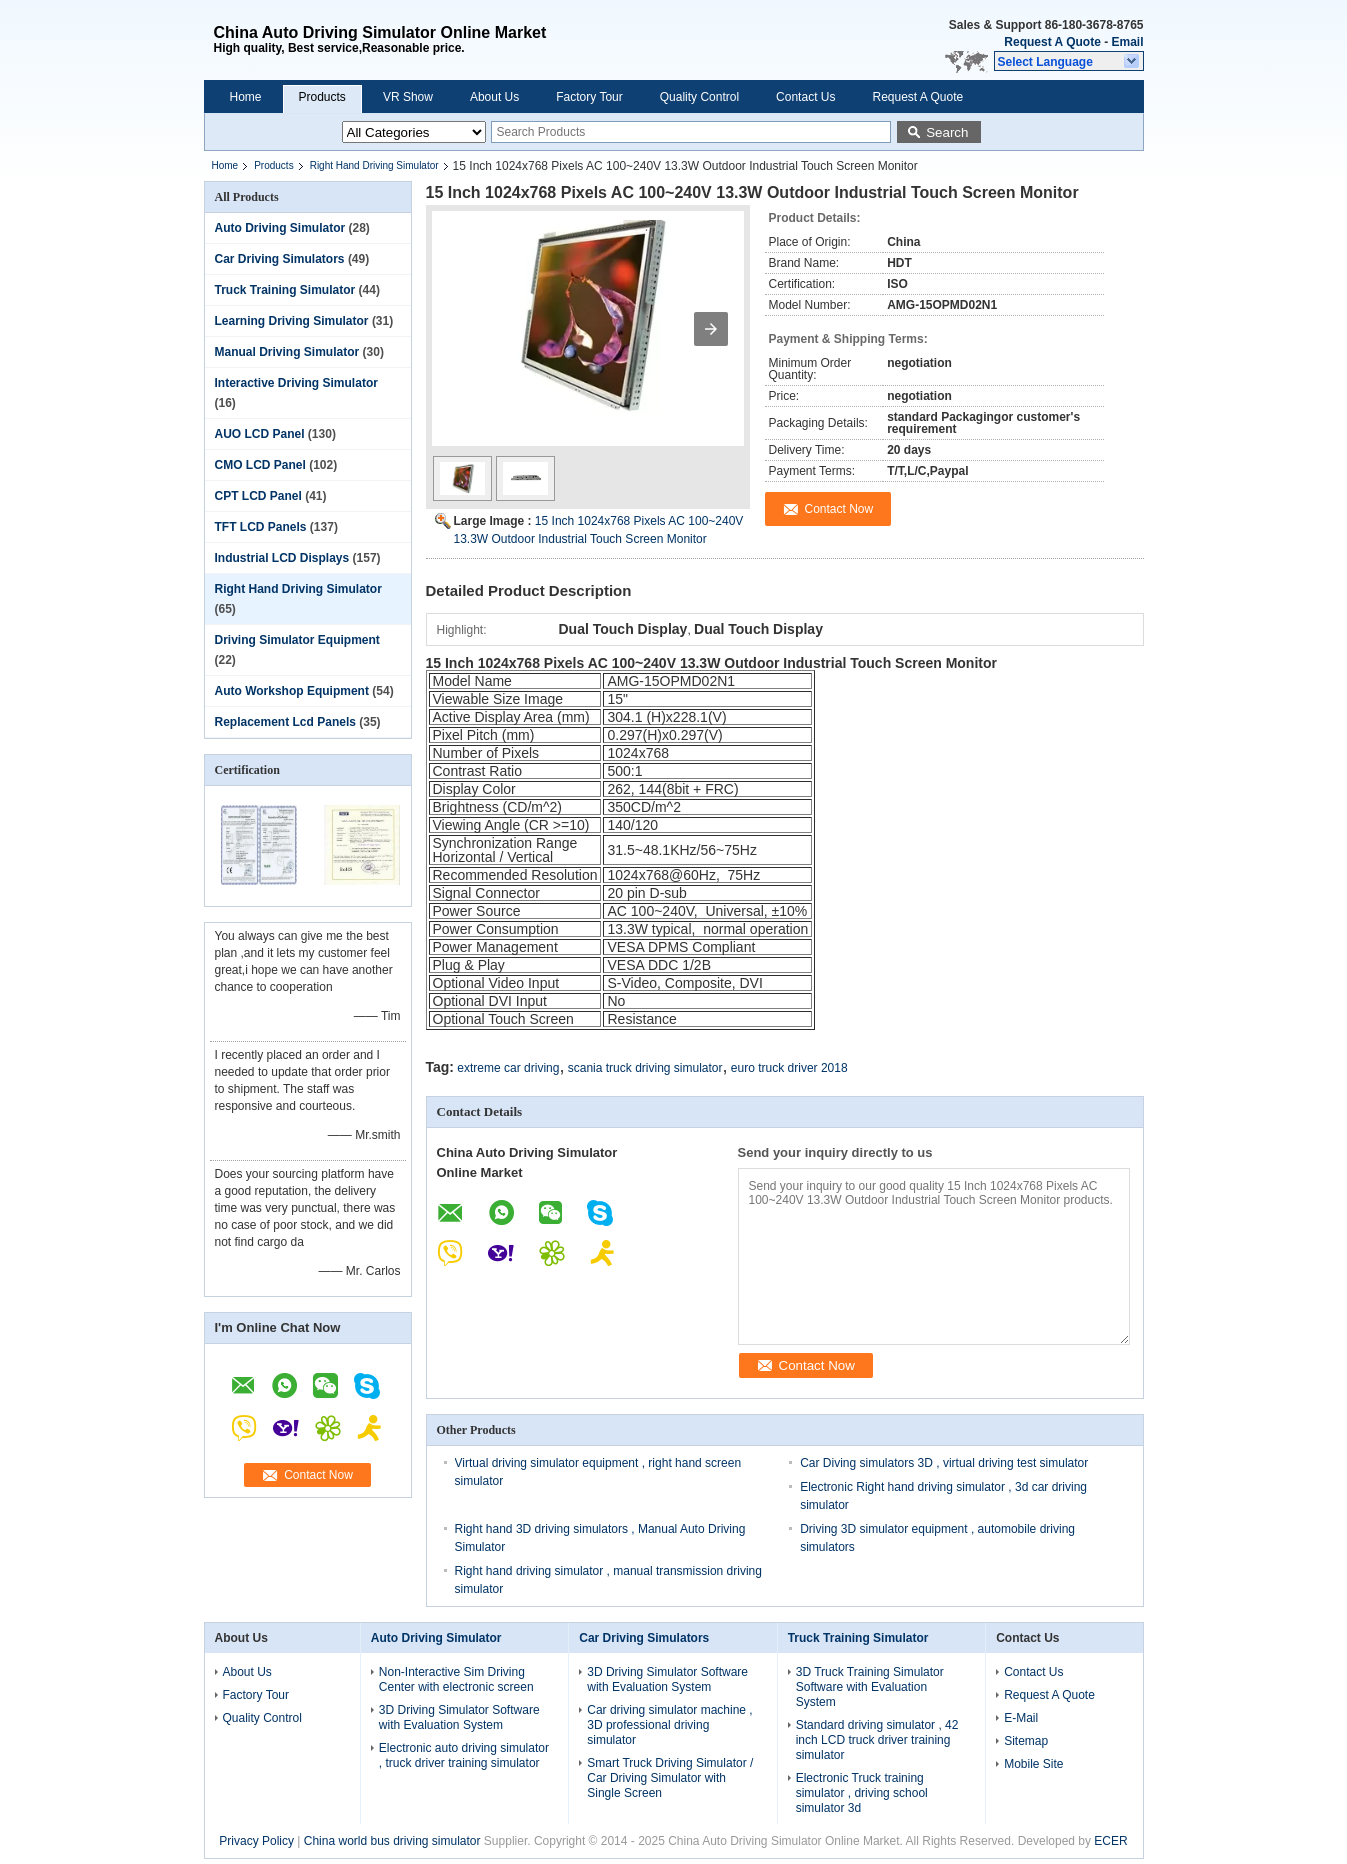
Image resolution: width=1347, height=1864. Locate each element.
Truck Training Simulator (285, 290)
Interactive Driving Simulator (296, 383)
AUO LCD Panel (260, 434)
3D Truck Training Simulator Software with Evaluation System (870, 1687)
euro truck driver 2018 (789, 1068)
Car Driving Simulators (280, 259)
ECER (1110, 1841)
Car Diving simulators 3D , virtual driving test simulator (944, 1463)
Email (1127, 42)
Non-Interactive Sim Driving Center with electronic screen (456, 1679)
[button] (1069, 61)
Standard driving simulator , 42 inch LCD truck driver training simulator (877, 1740)
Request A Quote (1052, 42)
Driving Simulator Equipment (297, 640)
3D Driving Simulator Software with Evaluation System (459, 1717)
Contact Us (805, 97)
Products (322, 97)
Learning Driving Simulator (292, 321)
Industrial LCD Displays (282, 558)
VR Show (408, 97)
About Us (494, 97)
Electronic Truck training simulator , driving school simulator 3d (862, 1793)
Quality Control (699, 97)
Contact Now (318, 1475)
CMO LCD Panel (260, 465)
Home (246, 97)
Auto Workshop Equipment (292, 691)
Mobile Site (1033, 1764)
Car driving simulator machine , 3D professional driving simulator (669, 1725)
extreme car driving (508, 1068)
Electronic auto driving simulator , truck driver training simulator (464, 1755)
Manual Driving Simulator (287, 352)
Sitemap (1026, 1741)
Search (947, 132)
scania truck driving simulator (645, 1068)
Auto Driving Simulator (280, 228)
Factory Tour (589, 97)
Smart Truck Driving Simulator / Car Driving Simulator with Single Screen (670, 1778)
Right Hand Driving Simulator (374, 165)
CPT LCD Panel (258, 496)
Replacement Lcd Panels (285, 722)
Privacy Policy (256, 1841)
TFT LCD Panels (261, 527)
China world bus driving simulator (392, 1841)
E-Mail (1021, 1718)
